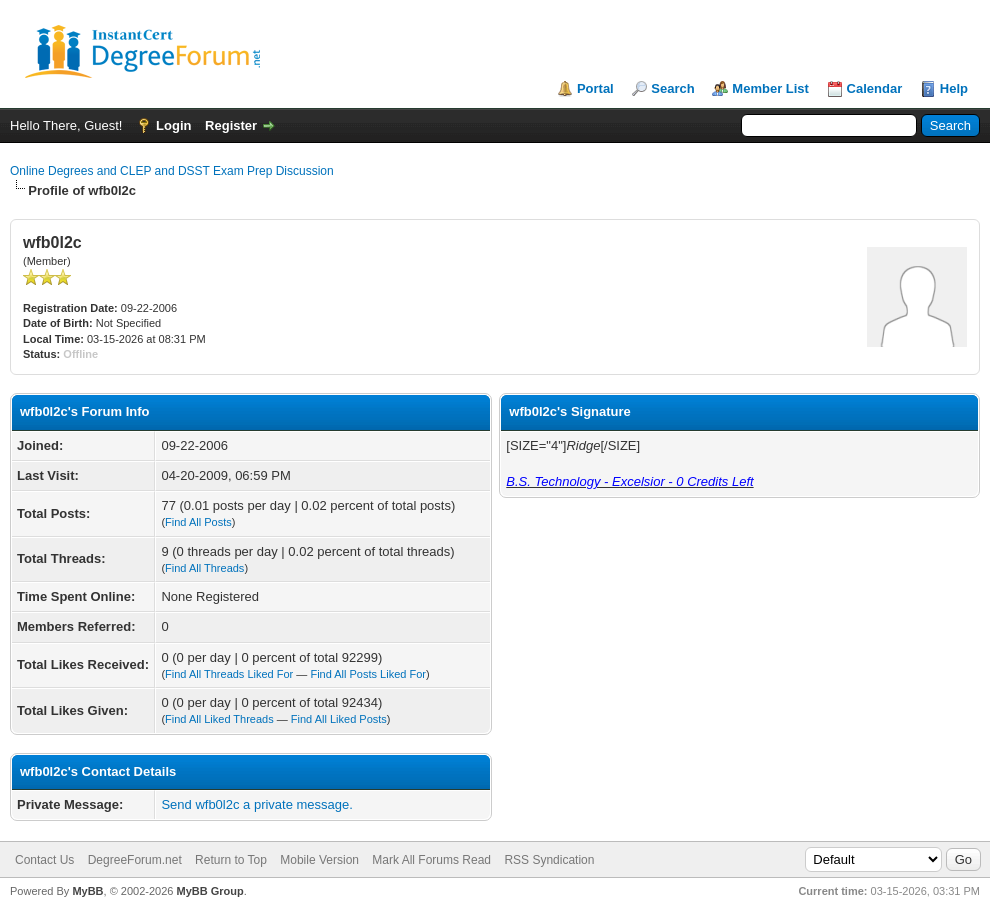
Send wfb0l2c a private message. (257, 804)
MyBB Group (209, 891)
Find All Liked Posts (339, 719)
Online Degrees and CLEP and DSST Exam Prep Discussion (172, 171)
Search (672, 88)
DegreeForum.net (135, 860)
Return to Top (231, 860)
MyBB (87, 891)
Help (954, 88)
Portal (595, 88)
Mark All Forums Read (431, 860)
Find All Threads (204, 568)
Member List (770, 88)
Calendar (875, 88)
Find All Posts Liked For (368, 674)
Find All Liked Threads (219, 719)
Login (173, 125)
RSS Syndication (549, 860)
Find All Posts (198, 522)
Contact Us (44, 860)
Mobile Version (319, 860)
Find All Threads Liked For (229, 674)
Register (231, 125)
